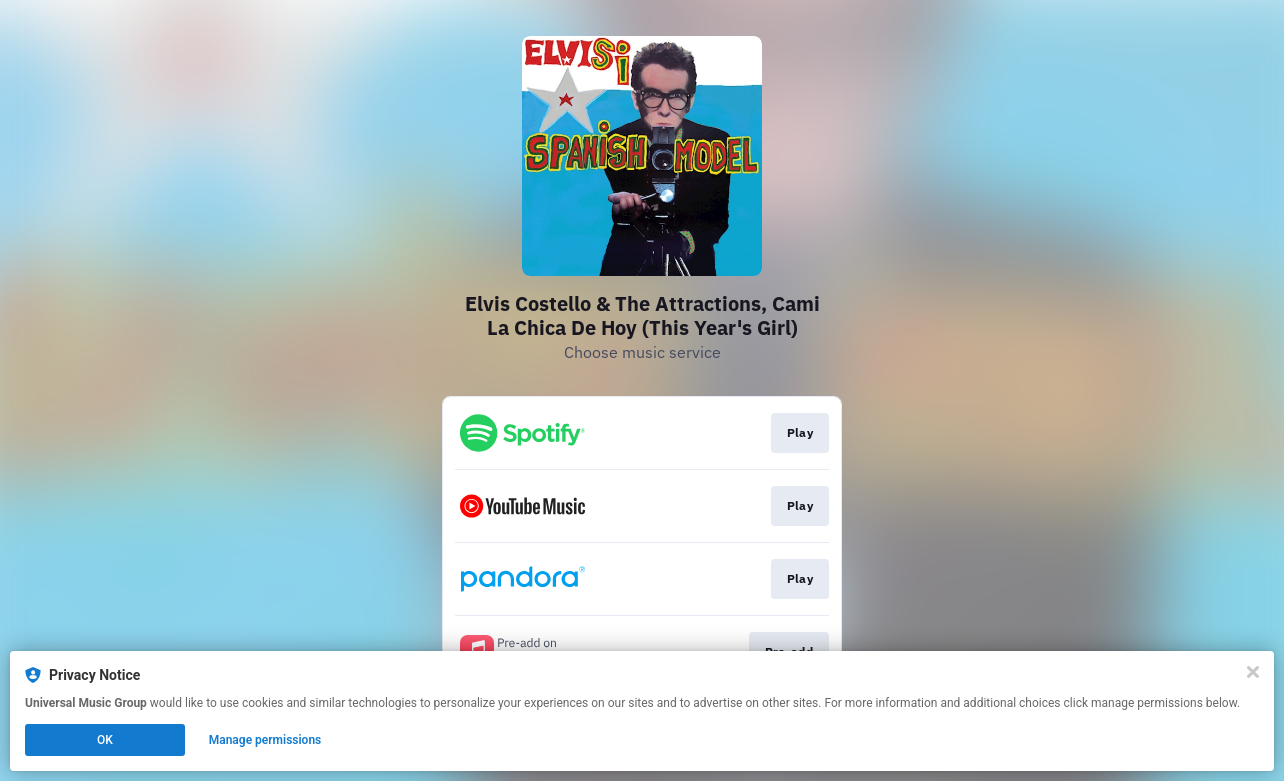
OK (105, 740)
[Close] (1253, 672)
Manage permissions (265, 740)
